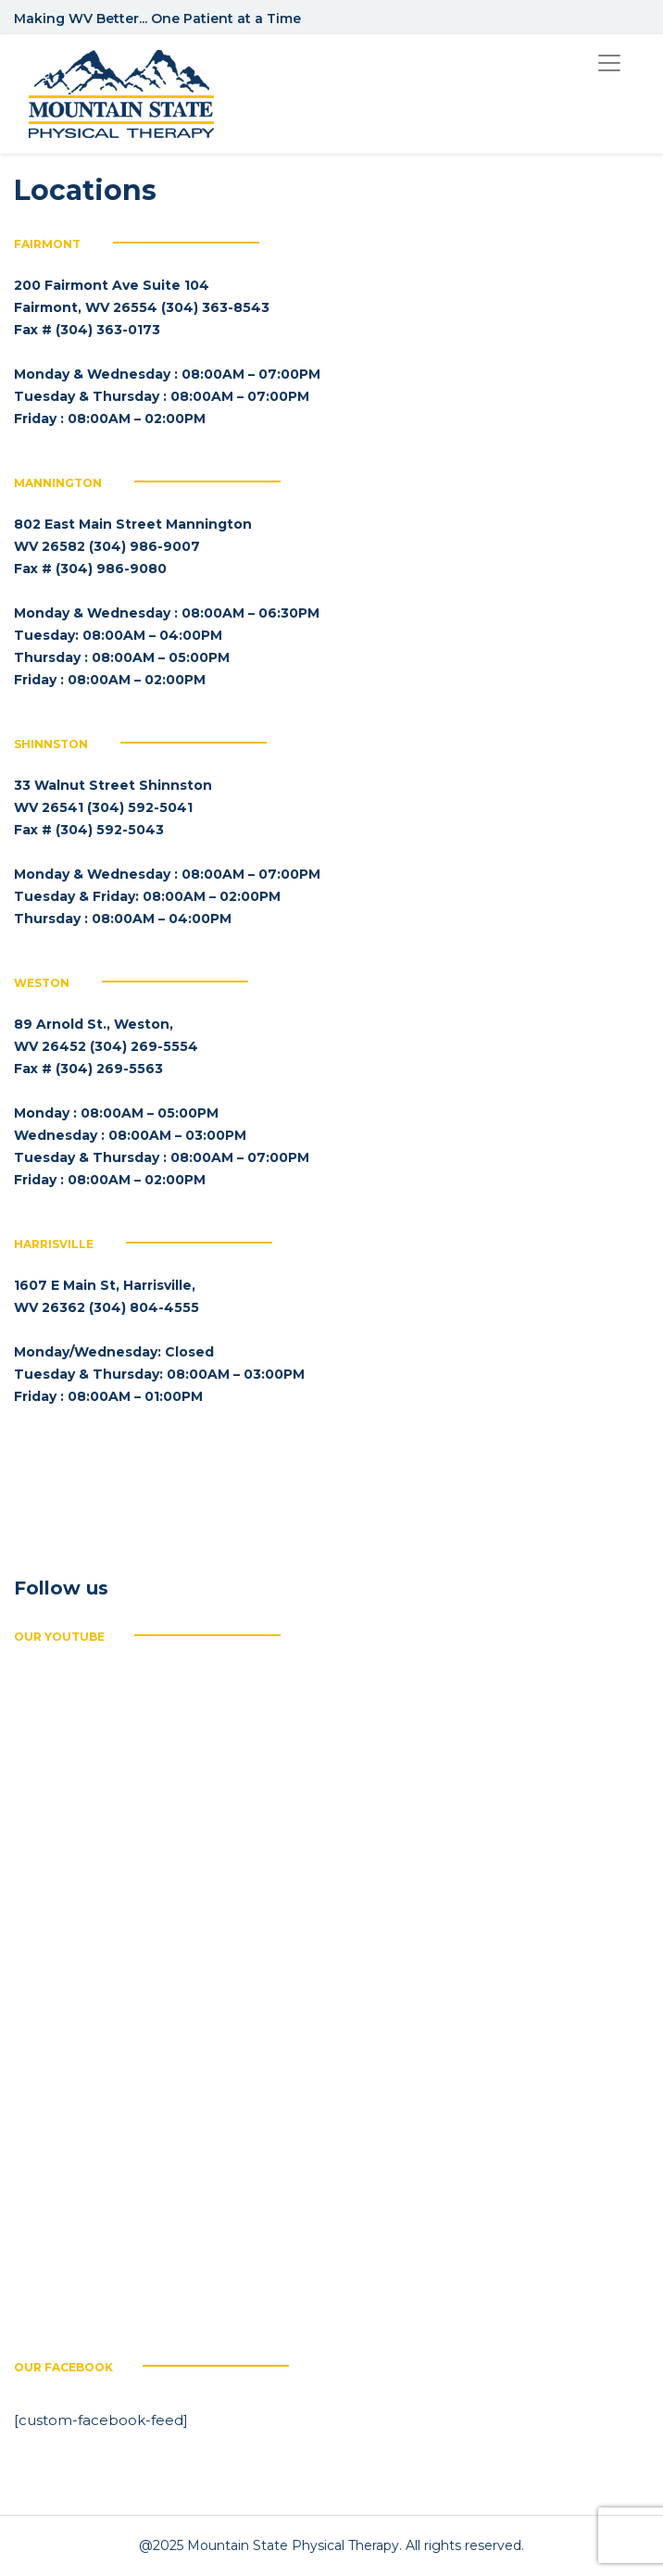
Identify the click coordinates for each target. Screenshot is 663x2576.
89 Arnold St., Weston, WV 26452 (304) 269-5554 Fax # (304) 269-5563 (106, 1046)
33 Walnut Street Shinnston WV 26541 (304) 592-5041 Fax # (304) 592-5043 (113, 807)
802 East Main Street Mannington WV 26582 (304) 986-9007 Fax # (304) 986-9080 (133, 546)
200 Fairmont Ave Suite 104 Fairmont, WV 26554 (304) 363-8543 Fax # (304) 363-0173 (141, 307)
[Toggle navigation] (609, 63)
